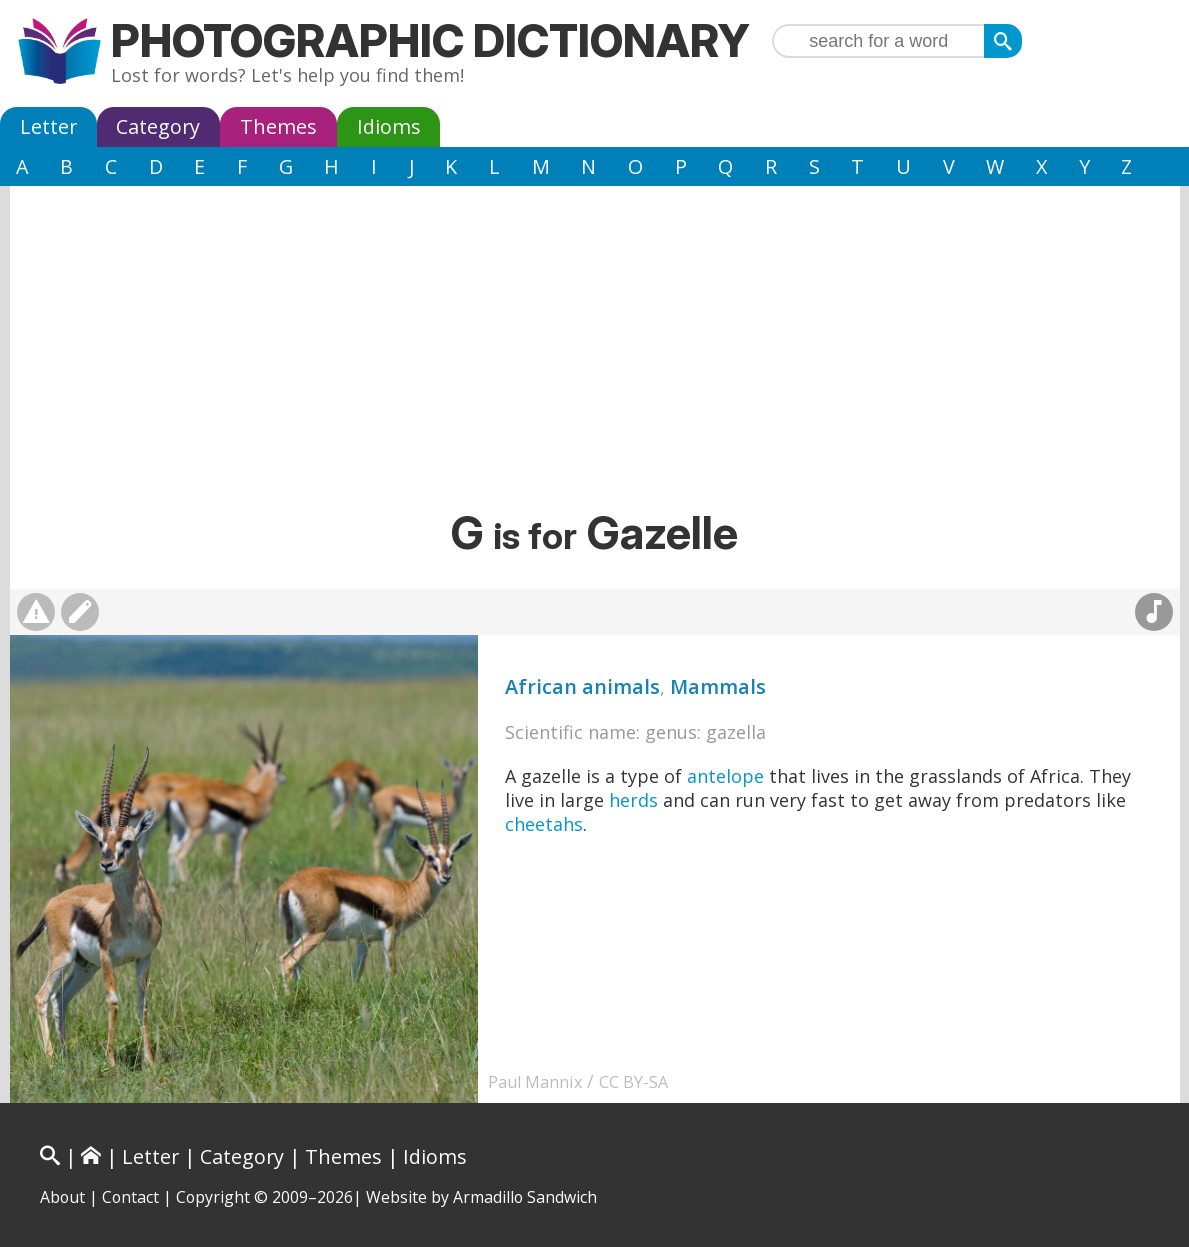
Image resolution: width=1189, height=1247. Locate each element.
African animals (582, 686)
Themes (278, 126)
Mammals (718, 686)
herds (633, 800)
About (62, 1197)
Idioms (389, 126)
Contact (130, 1197)
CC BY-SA (633, 1082)
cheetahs (544, 824)
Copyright (213, 1197)
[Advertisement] (595, 355)
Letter (48, 126)
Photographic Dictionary (430, 40)
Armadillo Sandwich (525, 1197)
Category (158, 126)
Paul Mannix (535, 1082)
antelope (725, 776)
